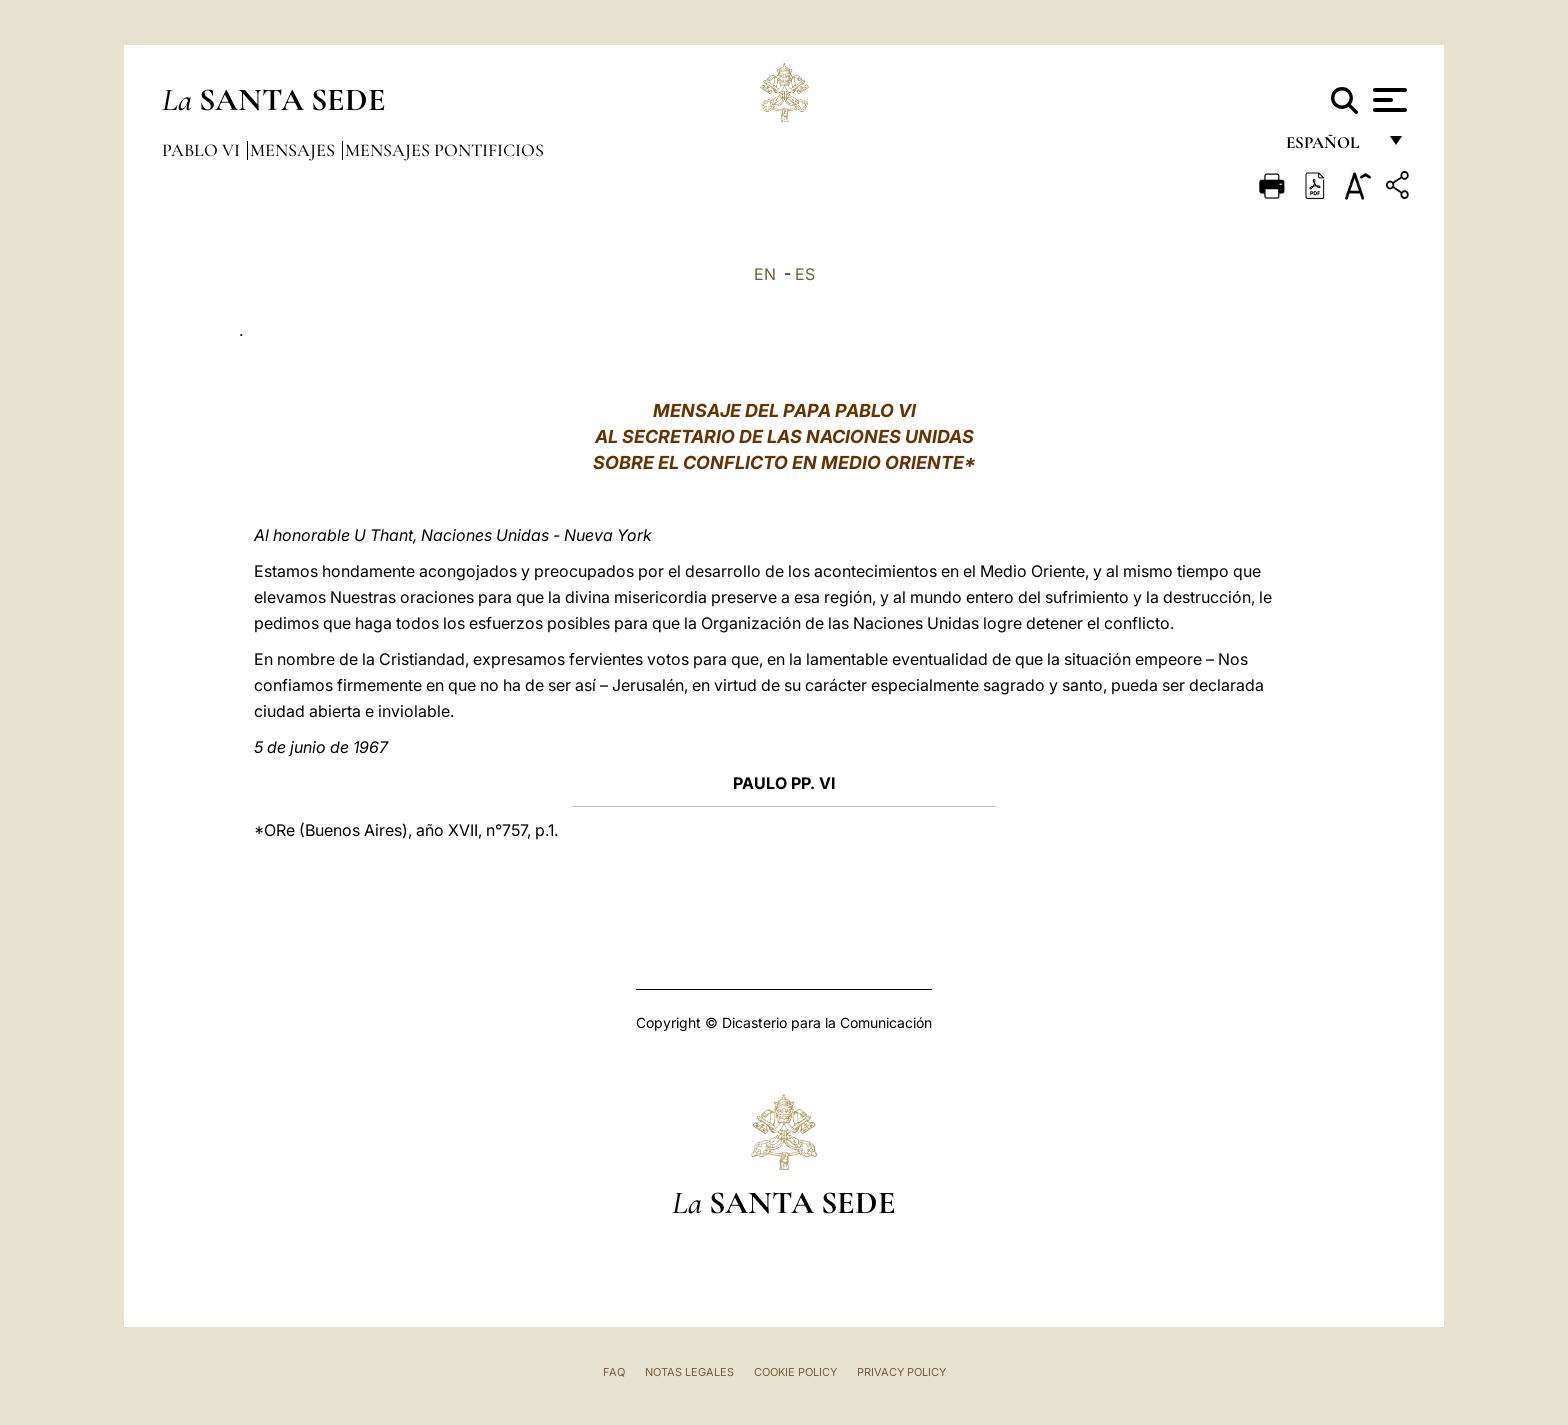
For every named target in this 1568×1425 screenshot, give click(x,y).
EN (765, 274)
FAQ (614, 1372)
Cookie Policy (795, 1372)
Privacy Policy (901, 1372)
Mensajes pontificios (444, 150)
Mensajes (294, 150)
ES (805, 274)
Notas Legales (689, 1372)
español (1330, 147)
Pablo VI (203, 150)
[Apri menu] (1387, 100)
